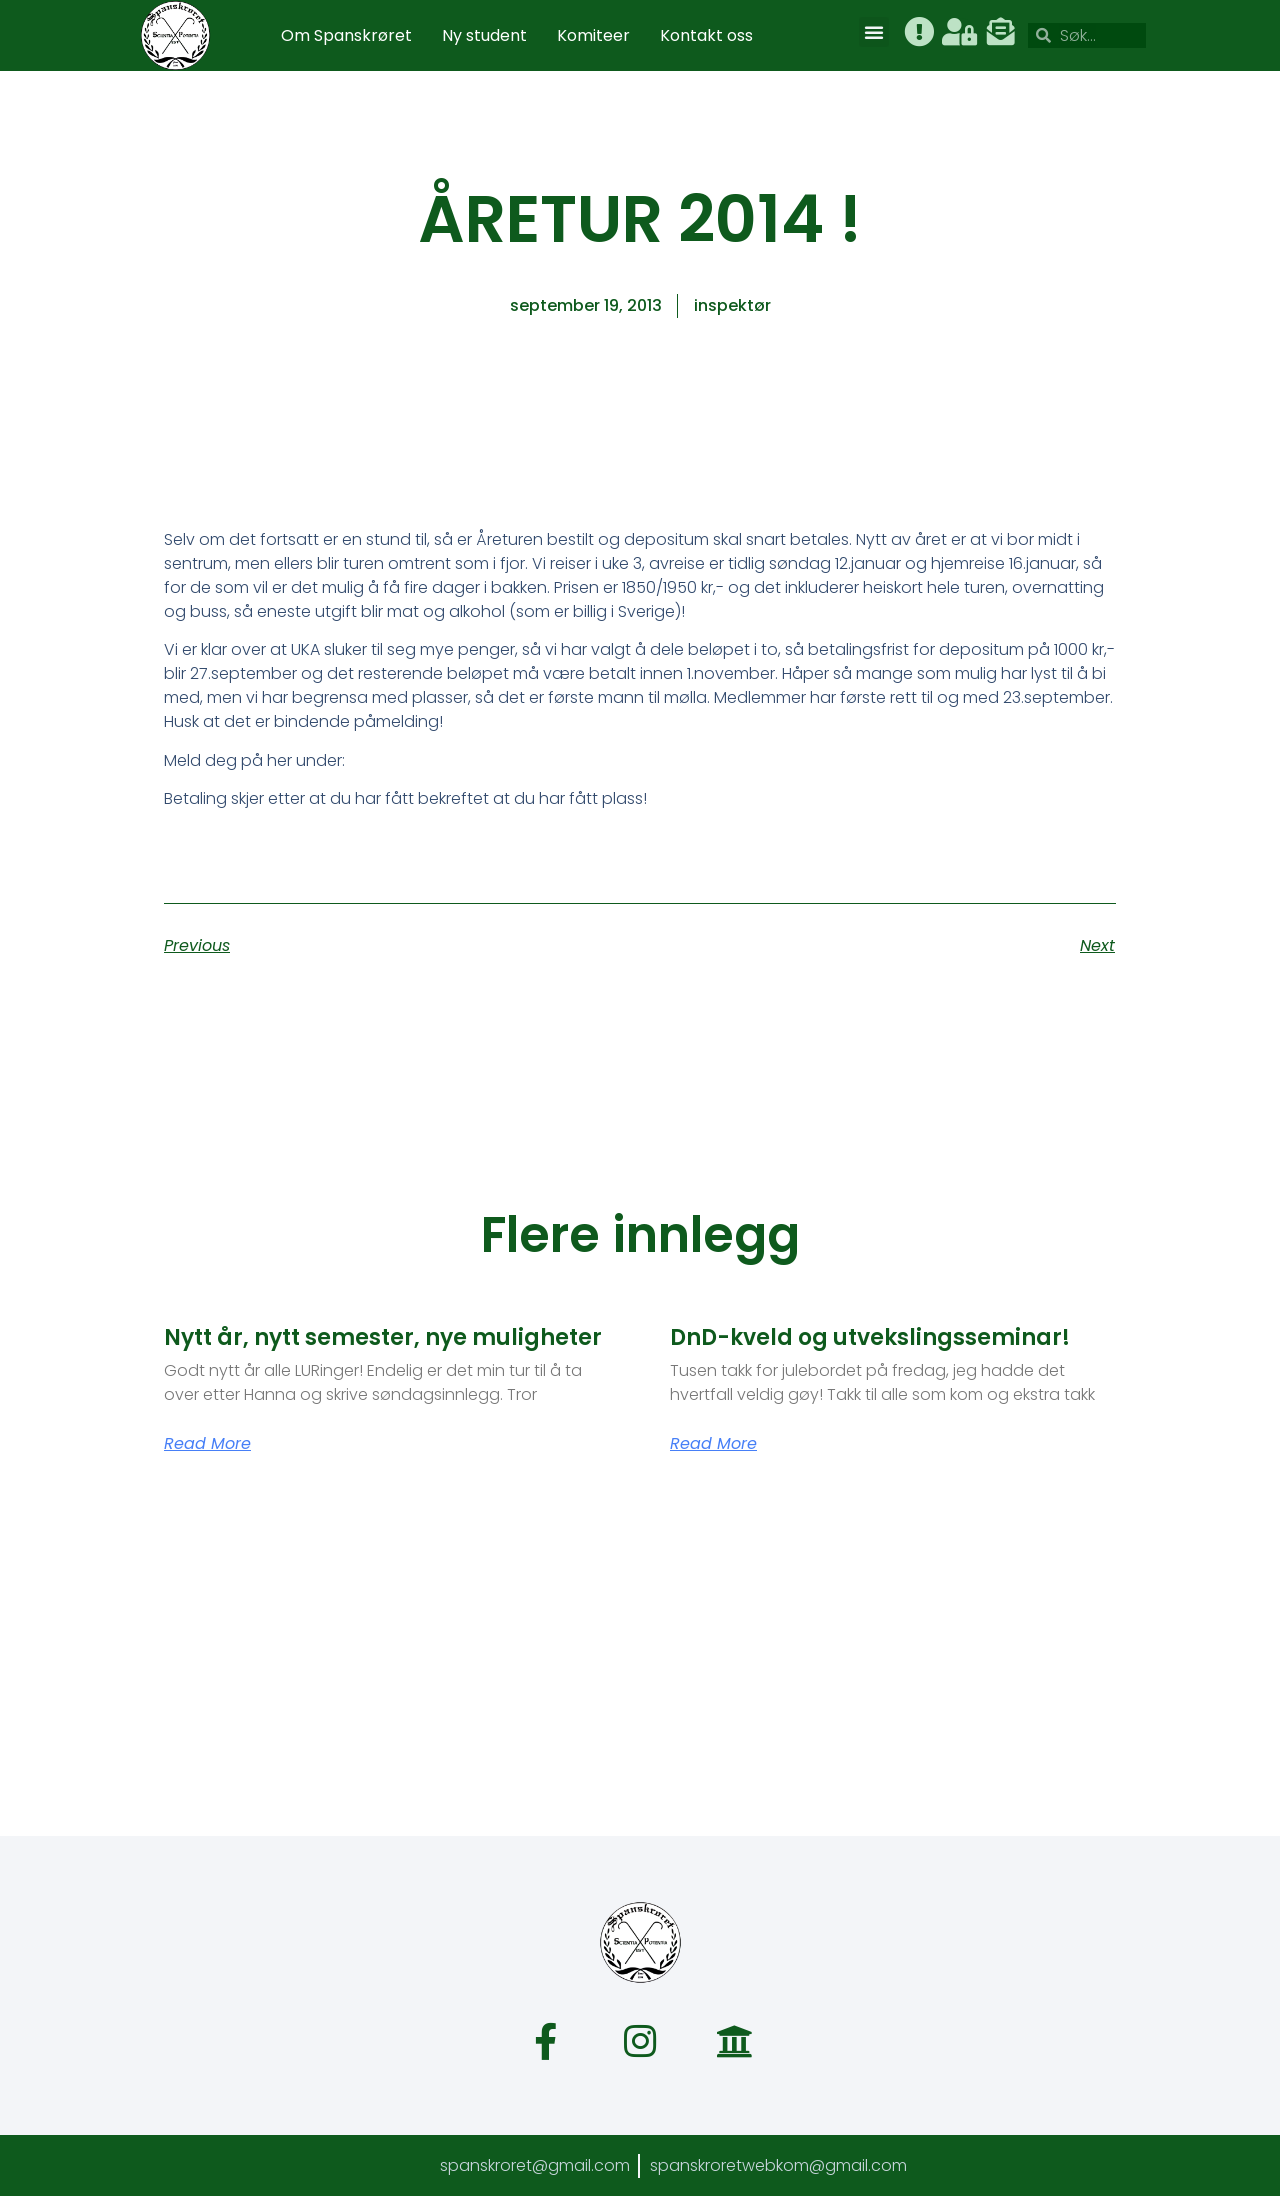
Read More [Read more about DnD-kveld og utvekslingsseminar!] (713, 1444)
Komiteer (593, 35)
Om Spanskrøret (346, 35)
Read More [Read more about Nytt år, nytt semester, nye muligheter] (207, 1444)
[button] (874, 32)
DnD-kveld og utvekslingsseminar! (870, 1337)
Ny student (484, 35)
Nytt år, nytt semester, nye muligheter (383, 1337)
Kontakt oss (706, 35)
